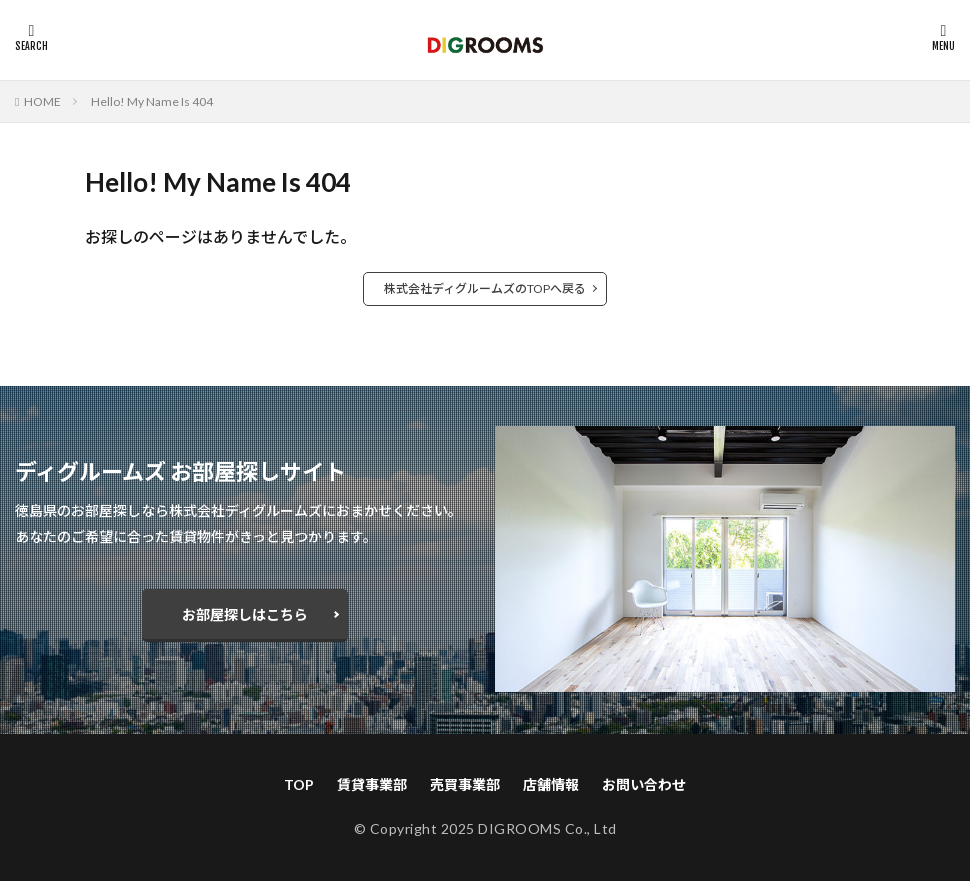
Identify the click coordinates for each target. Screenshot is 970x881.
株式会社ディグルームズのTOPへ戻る (485, 288)
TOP (299, 784)
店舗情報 (551, 784)
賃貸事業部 (372, 784)
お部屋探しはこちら (245, 614)
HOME (42, 101)
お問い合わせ (644, 784)
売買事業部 (465, 784)
